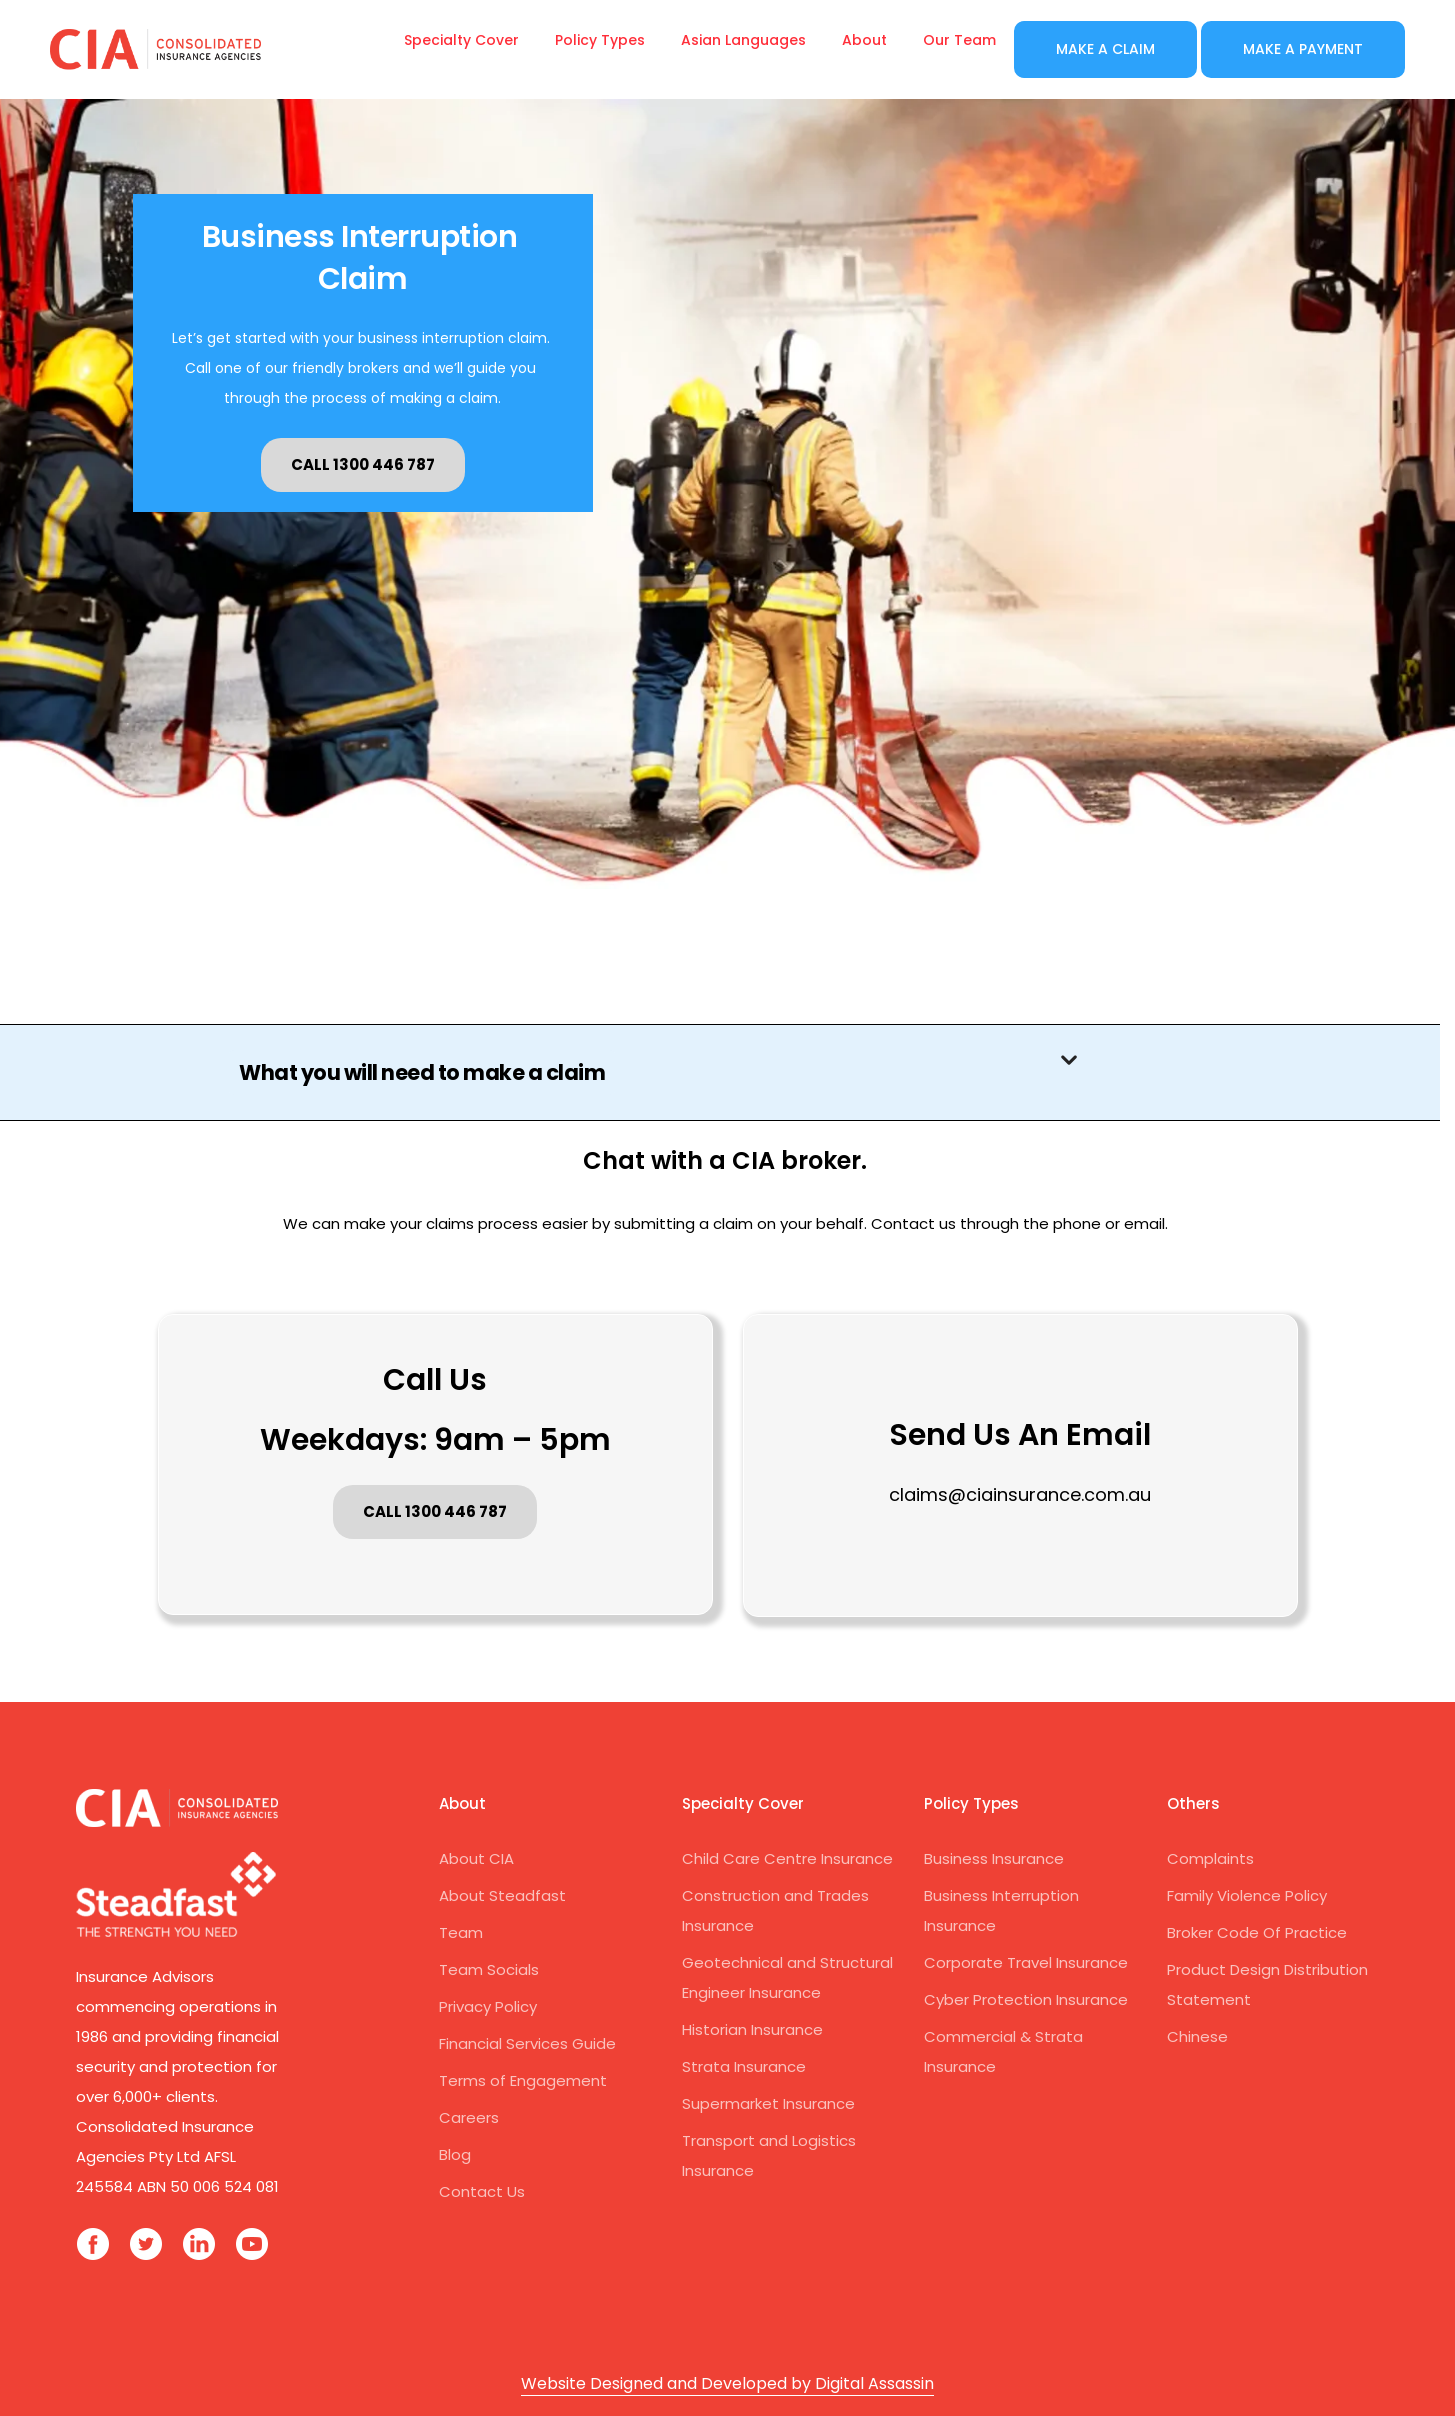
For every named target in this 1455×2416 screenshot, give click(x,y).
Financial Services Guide (527, 2043)
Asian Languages (743, 40)
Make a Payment (1303, 49)
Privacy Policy (488, 2006)
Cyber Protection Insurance (1026, 1999)
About (864, 40)
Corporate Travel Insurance (1026, 1962)
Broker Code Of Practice (1257, 1932)
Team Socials (489, 1969)
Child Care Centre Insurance (787, 1858)
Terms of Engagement (523, 2080)
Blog (455, 2154)
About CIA (476, 1858)
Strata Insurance (744, 2066)
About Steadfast (502, 1895)
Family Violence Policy (1247, 1895)
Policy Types (600, 40)
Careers (469, 2117)
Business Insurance (994, 1858)
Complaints (1210, 1858)
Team (461, 1932)
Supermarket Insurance (768, 2103)
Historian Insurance (752, 2029)
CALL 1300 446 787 (363, 464)
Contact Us (482, 2191)
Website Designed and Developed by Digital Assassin (727, 2383)
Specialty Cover (461, 40)
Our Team (959, 40)
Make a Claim (1105, 49)
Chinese (1197, 2036)
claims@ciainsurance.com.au (1020, 1494)
